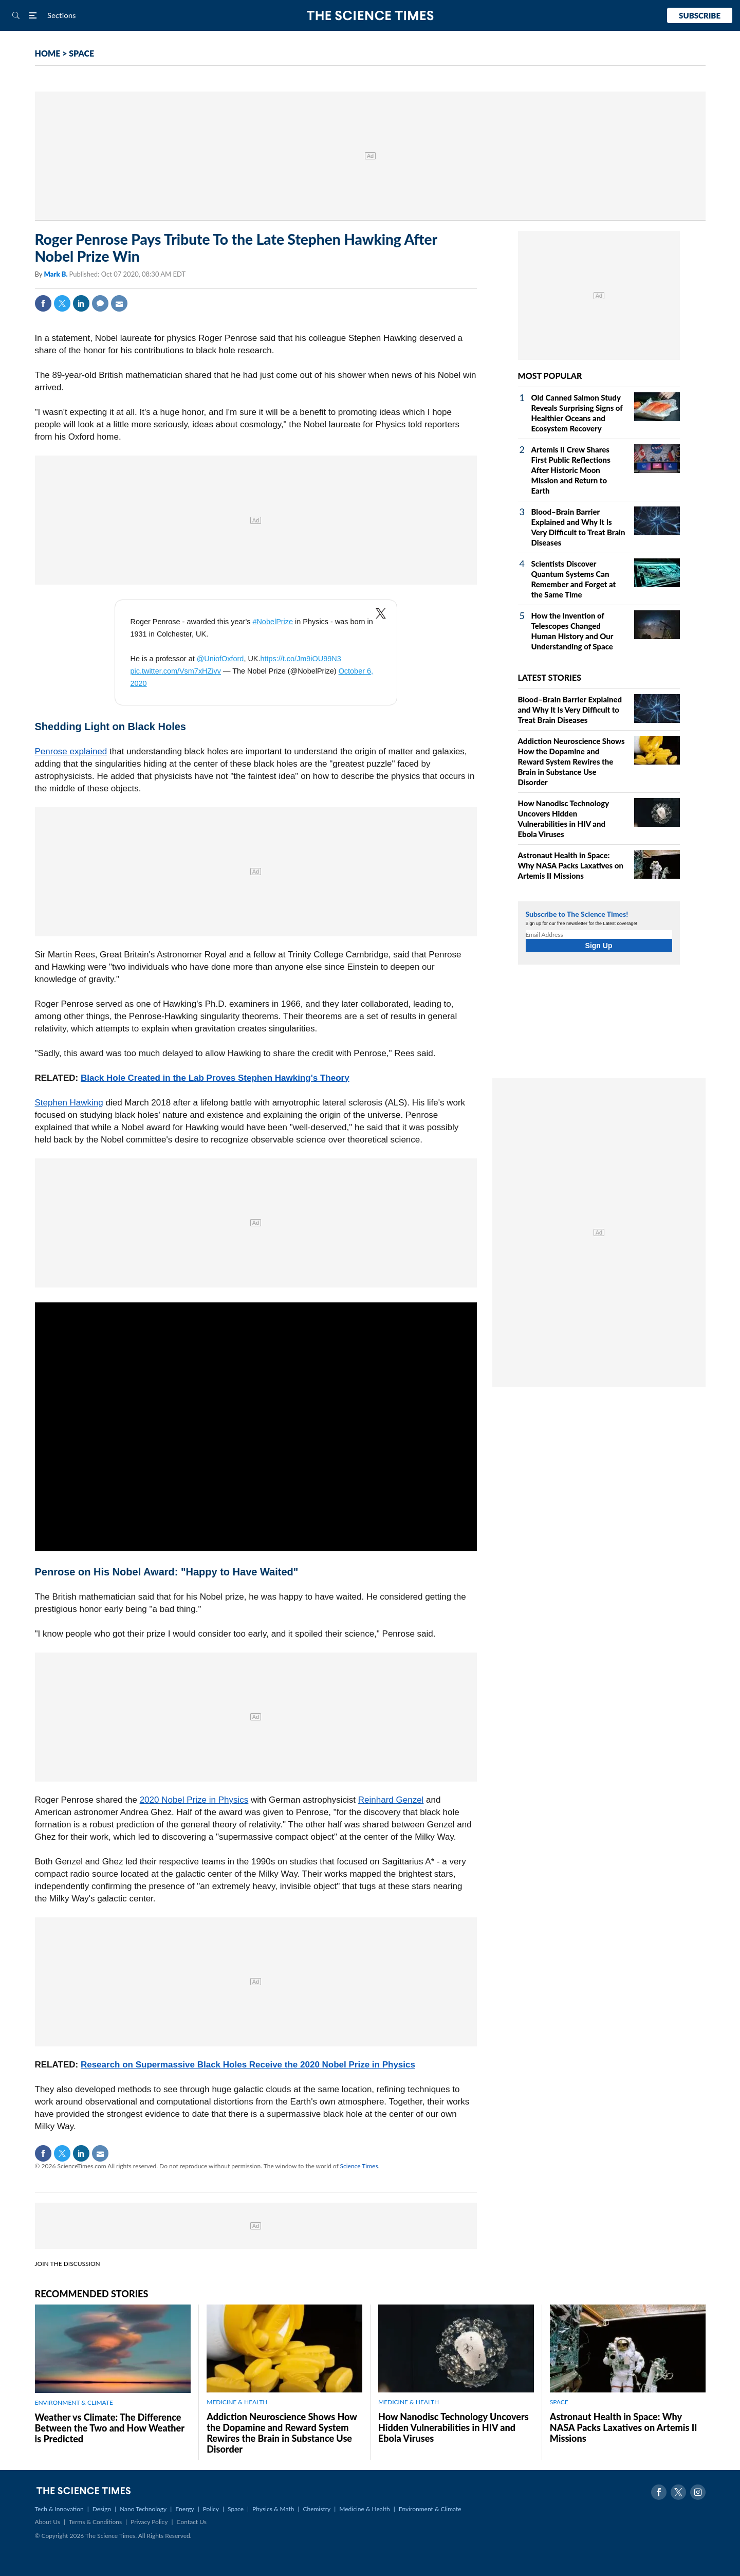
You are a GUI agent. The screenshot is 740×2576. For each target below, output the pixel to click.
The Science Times (370, 16)
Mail (119, 303)
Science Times (359, 2166)
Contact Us (192, 2522)
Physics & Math (273, 2509)
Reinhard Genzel (391, 1800)
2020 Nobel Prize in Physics (194, 1800)
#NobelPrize (272, 622)
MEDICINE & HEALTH (237, 2402)
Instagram (698, 2492)
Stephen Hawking (69, 1103)
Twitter (62, 303)
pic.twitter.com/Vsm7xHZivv (176, 671)
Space (236, 2509)
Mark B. (56, 274)
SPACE (81, 53)
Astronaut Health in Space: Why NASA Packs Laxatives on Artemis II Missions (570, 865)
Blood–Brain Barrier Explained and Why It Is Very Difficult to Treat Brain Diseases (570, 709)
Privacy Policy (149, 2522)
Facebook (43, 303)
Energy (184, 2509)
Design (101, 2509)
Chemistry (316, 2509)
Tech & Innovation (59, 2509)
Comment (100, 303)
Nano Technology (143, 2509)
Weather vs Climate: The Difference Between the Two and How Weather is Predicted (109, 2427)
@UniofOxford (220, 659)
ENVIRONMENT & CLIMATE (74, 2402)
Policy (211, 2509)
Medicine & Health (364, 2509)
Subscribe (699, 15)
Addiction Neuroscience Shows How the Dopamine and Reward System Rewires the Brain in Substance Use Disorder (571, 761)
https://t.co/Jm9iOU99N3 (300, 659)
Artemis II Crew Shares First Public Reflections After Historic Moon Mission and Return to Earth (570, 470)
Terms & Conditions (95, 2522)
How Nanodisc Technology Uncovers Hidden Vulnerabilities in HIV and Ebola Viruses (453, 2427)
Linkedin (81, 303)
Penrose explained (71, 751)
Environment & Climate (430, 2509)
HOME (48, 53)
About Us (47, 2522)
